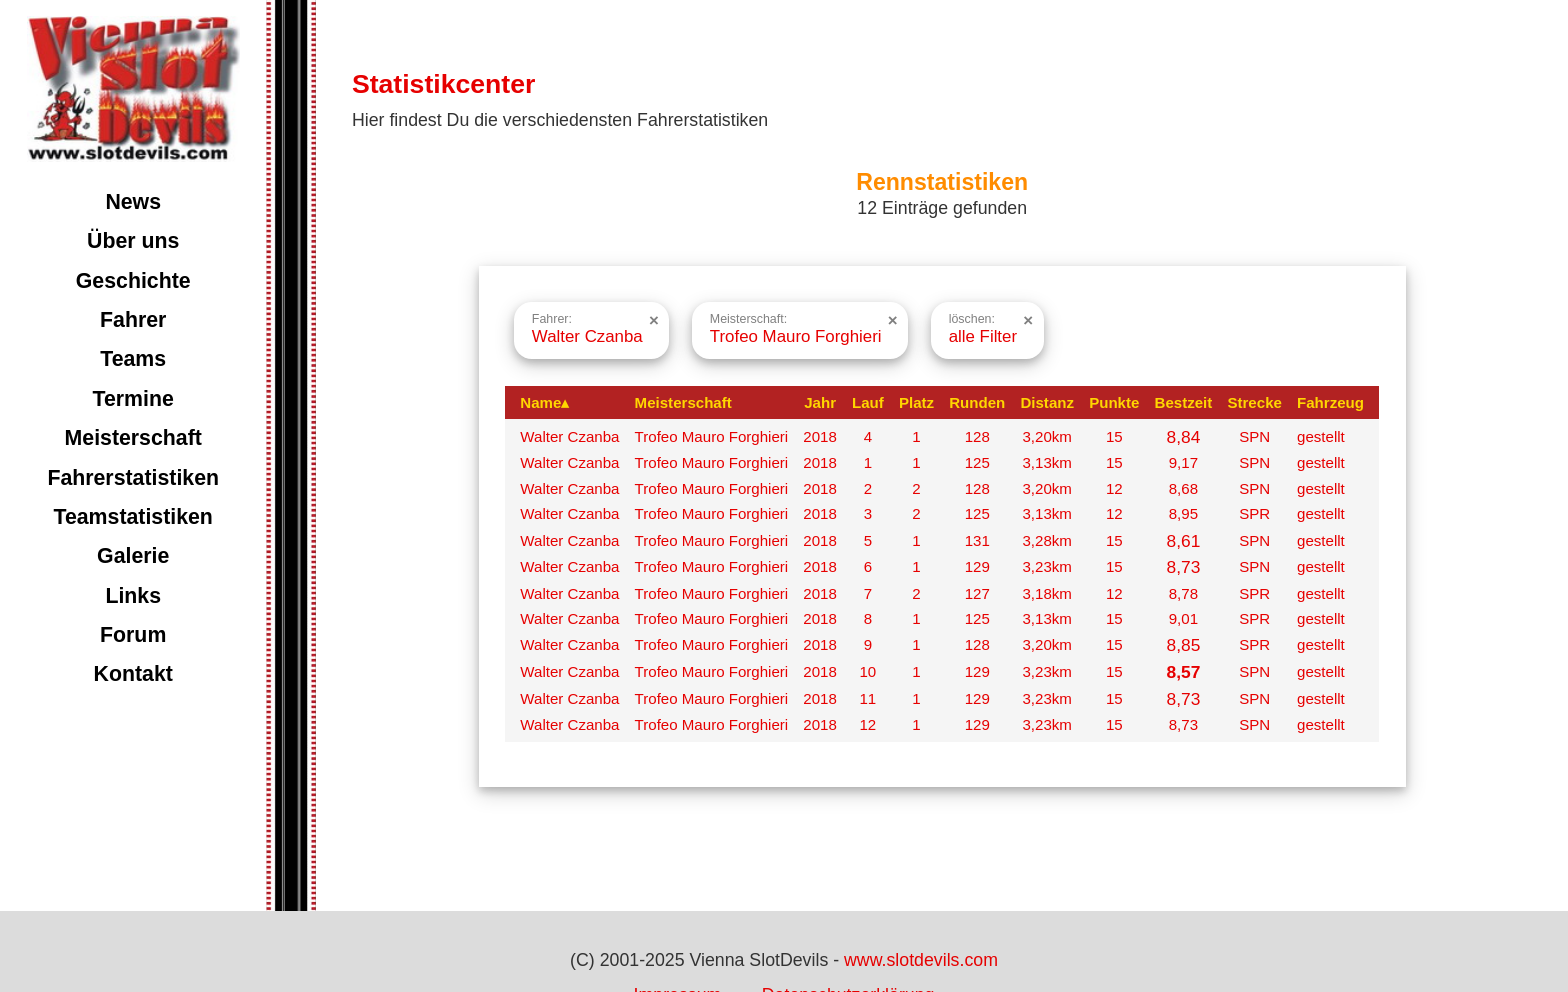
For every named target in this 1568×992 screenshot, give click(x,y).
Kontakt (133, 674)
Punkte (1114, 402)
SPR (1254, 513)
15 (1114, 436)
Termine (133, 399)
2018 (820, 436)
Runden (977, 402)
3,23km (1046, 566)
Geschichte (133, 281)
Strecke (1254, 402)
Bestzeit (1184, 402)
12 (1114, 488)
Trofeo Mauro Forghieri (712, 436)
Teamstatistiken (132, 517)
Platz (916, 402)
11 (867, 698)
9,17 (1183, 462)
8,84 (1184, 437)
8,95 (1183, 513)
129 (977, 566)
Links (133, 596)
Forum (133, 635)
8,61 (1184, 541)
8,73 (1184, 567)
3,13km (1046, 462)
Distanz (1047, 402)
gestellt (1321, 436)
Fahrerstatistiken (133, 478)
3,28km (1046, 540)
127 (977, 593)
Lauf (868, 402)
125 (977, 462)
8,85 (1184, 645)
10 (867, 671)
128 (977, 436)
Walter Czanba (569, 436)
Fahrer (133, 320)
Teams (133, 359)
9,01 (1183, 618)
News (133, 202)
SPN (1254, 436)
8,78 (1183, 593)
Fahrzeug (1330, 402)
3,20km (1046, 436)
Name (544, 402)
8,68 (1183, 488)
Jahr (820, 402)
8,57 (1184, 672)
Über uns (133, 241)
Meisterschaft (133, 438)
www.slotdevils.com (921, 960)
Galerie (133, 556)
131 (977, 540)
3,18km (1046, 593)
